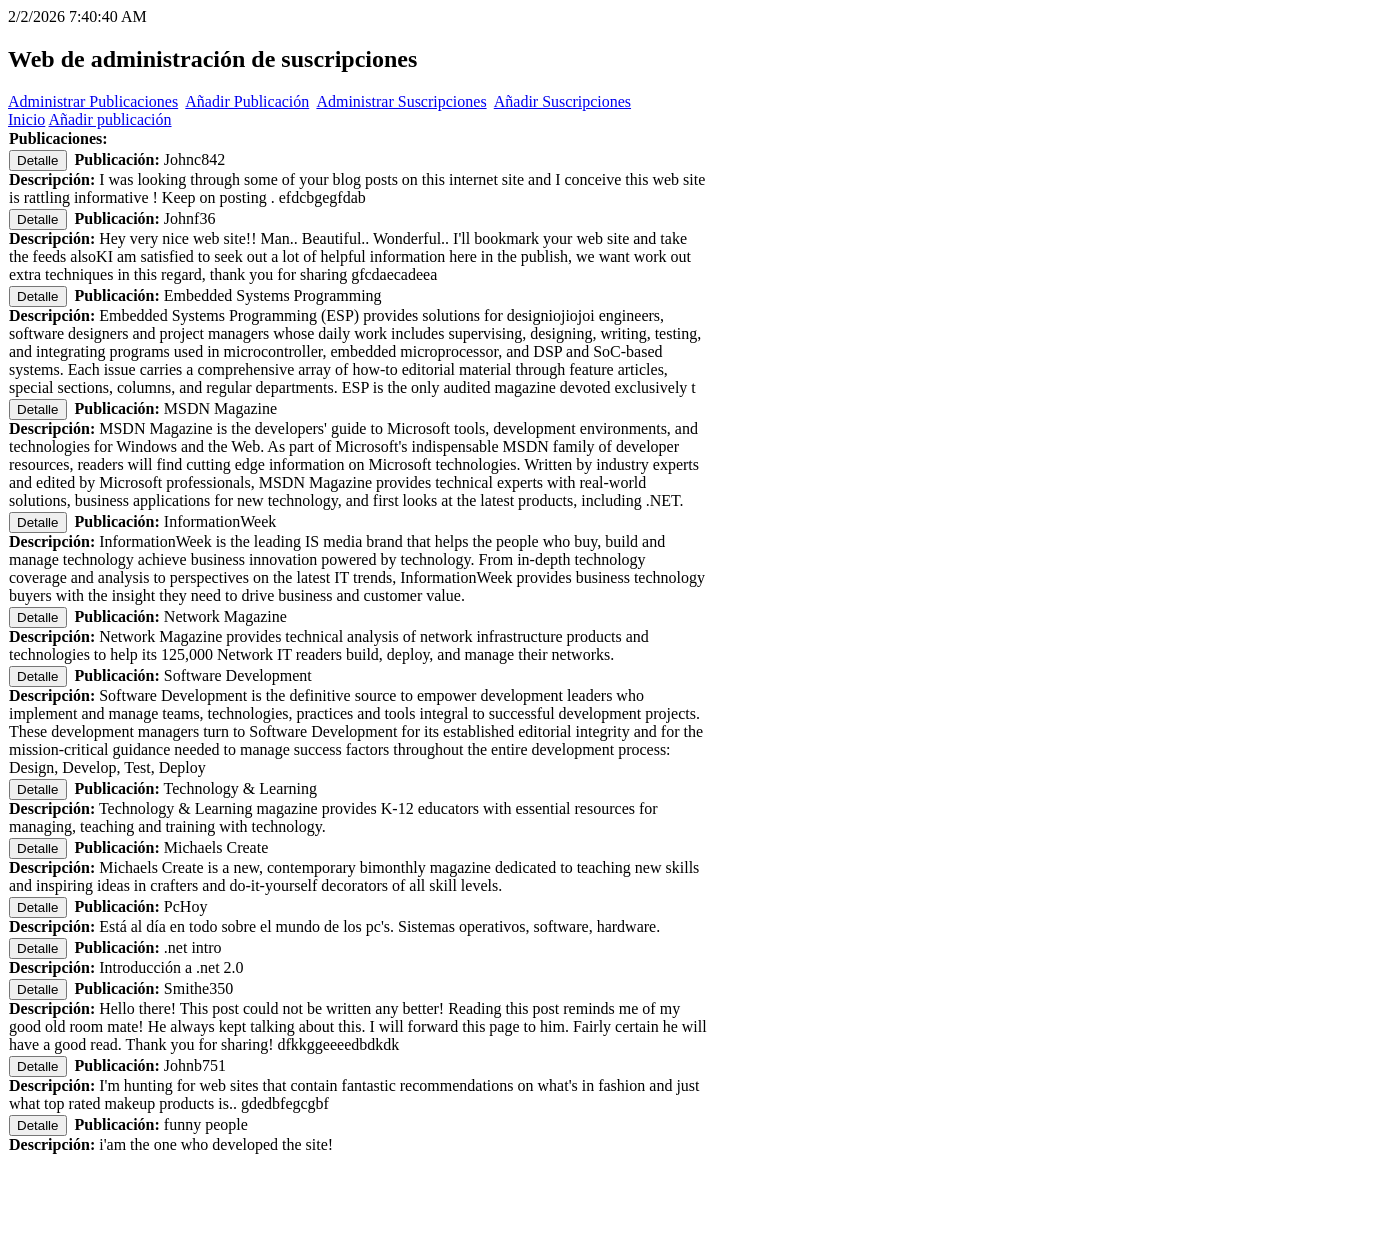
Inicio (26, 119)
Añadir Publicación (247, 101)
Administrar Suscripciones (401, 101)
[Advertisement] (693, 1219)
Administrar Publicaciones (93, 101)
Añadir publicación (109, 119)
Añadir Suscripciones (562, 101)
